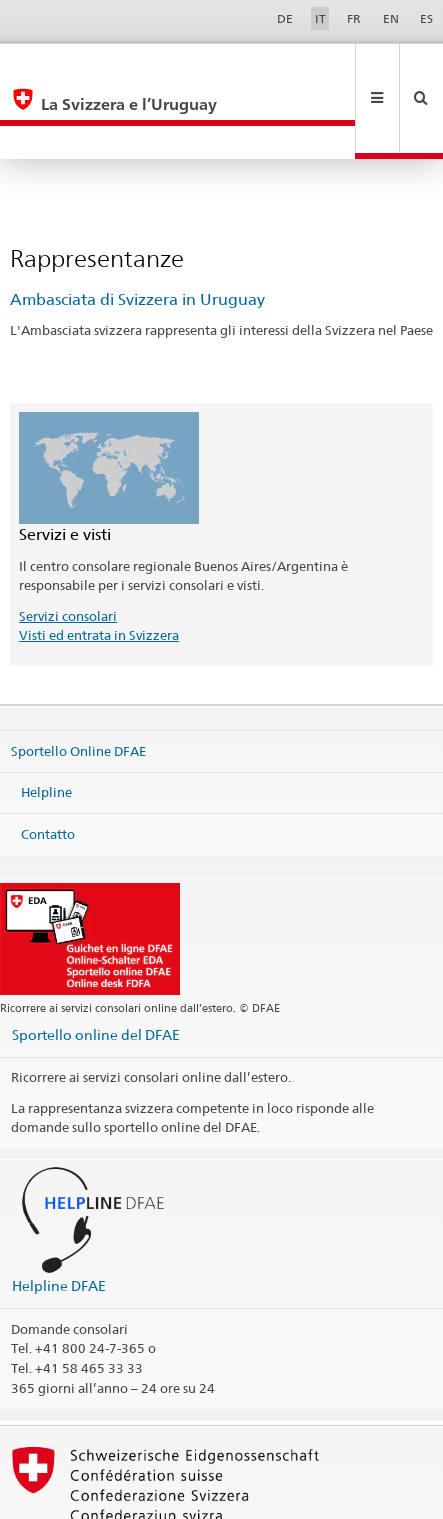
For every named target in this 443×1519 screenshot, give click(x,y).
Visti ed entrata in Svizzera (99, 568)
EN (391, 18)
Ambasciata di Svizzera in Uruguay (137, 232)
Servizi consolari (68, 549)
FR (354, 18)
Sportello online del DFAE (96, 967)
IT (320, 18)
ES (426, 18)
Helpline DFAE (59, 1218)
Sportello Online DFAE (78, 683)
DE (285, 18)
